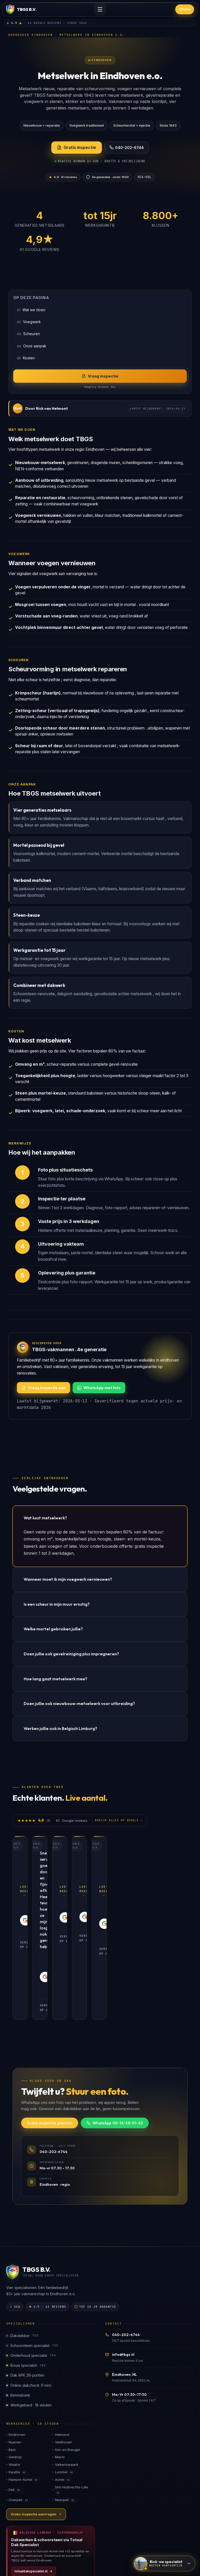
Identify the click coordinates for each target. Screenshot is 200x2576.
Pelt (15, 2401)
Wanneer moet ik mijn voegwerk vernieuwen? (68, 1579)
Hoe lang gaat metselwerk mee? (55, 1678)
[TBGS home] (21, 9)
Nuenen (15, 2354)
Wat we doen (31, 310)
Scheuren (28, 333)
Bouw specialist (26, 2277)
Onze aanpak (31, 346)
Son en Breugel (67, 2361)
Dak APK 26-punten (25, 2287)
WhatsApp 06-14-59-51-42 (114, 2034)
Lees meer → (32, 1887)
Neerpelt (65, 2412)
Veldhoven (63, 2354)
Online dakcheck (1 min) (29, 2297)
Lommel (65, 2384)
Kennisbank (18, 2307)
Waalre (14, 2376)
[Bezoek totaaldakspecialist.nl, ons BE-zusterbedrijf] (50, 2469)
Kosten (26, 358)
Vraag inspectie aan (43, 1387)
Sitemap (45, 2526)
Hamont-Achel (24, 2391)
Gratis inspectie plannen (49, 2034)
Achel (63, 2391)
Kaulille (18, 2384)
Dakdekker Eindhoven (30, 35)
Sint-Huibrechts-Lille (71, 2402)
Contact (88, 2526)
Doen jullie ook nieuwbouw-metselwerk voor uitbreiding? (79, 1703)
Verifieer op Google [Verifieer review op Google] (42, 1921)
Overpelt (19, 2412)
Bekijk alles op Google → (118, 1820)
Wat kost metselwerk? (45, 1517)
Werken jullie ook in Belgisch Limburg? (60, 1728)
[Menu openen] (100, 9)
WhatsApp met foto (99, 1387)
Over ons (66, 2526)
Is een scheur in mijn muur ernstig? (57, 1604)
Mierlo (60, 2369)
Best (12, 2361)
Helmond (62, 2346)
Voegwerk (29, 322)
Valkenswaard (66, 2376)
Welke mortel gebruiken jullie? (53, 1628)
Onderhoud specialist (31, 2267)
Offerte (184, 9)
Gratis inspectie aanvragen (36, 2426)
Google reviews (115, 2526)
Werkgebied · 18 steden (29, 2317)
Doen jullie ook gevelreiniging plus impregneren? (71, 1653)
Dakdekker (22, 2247)
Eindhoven (17, 2346)
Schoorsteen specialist (32, 2257)
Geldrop (15, 2369)
